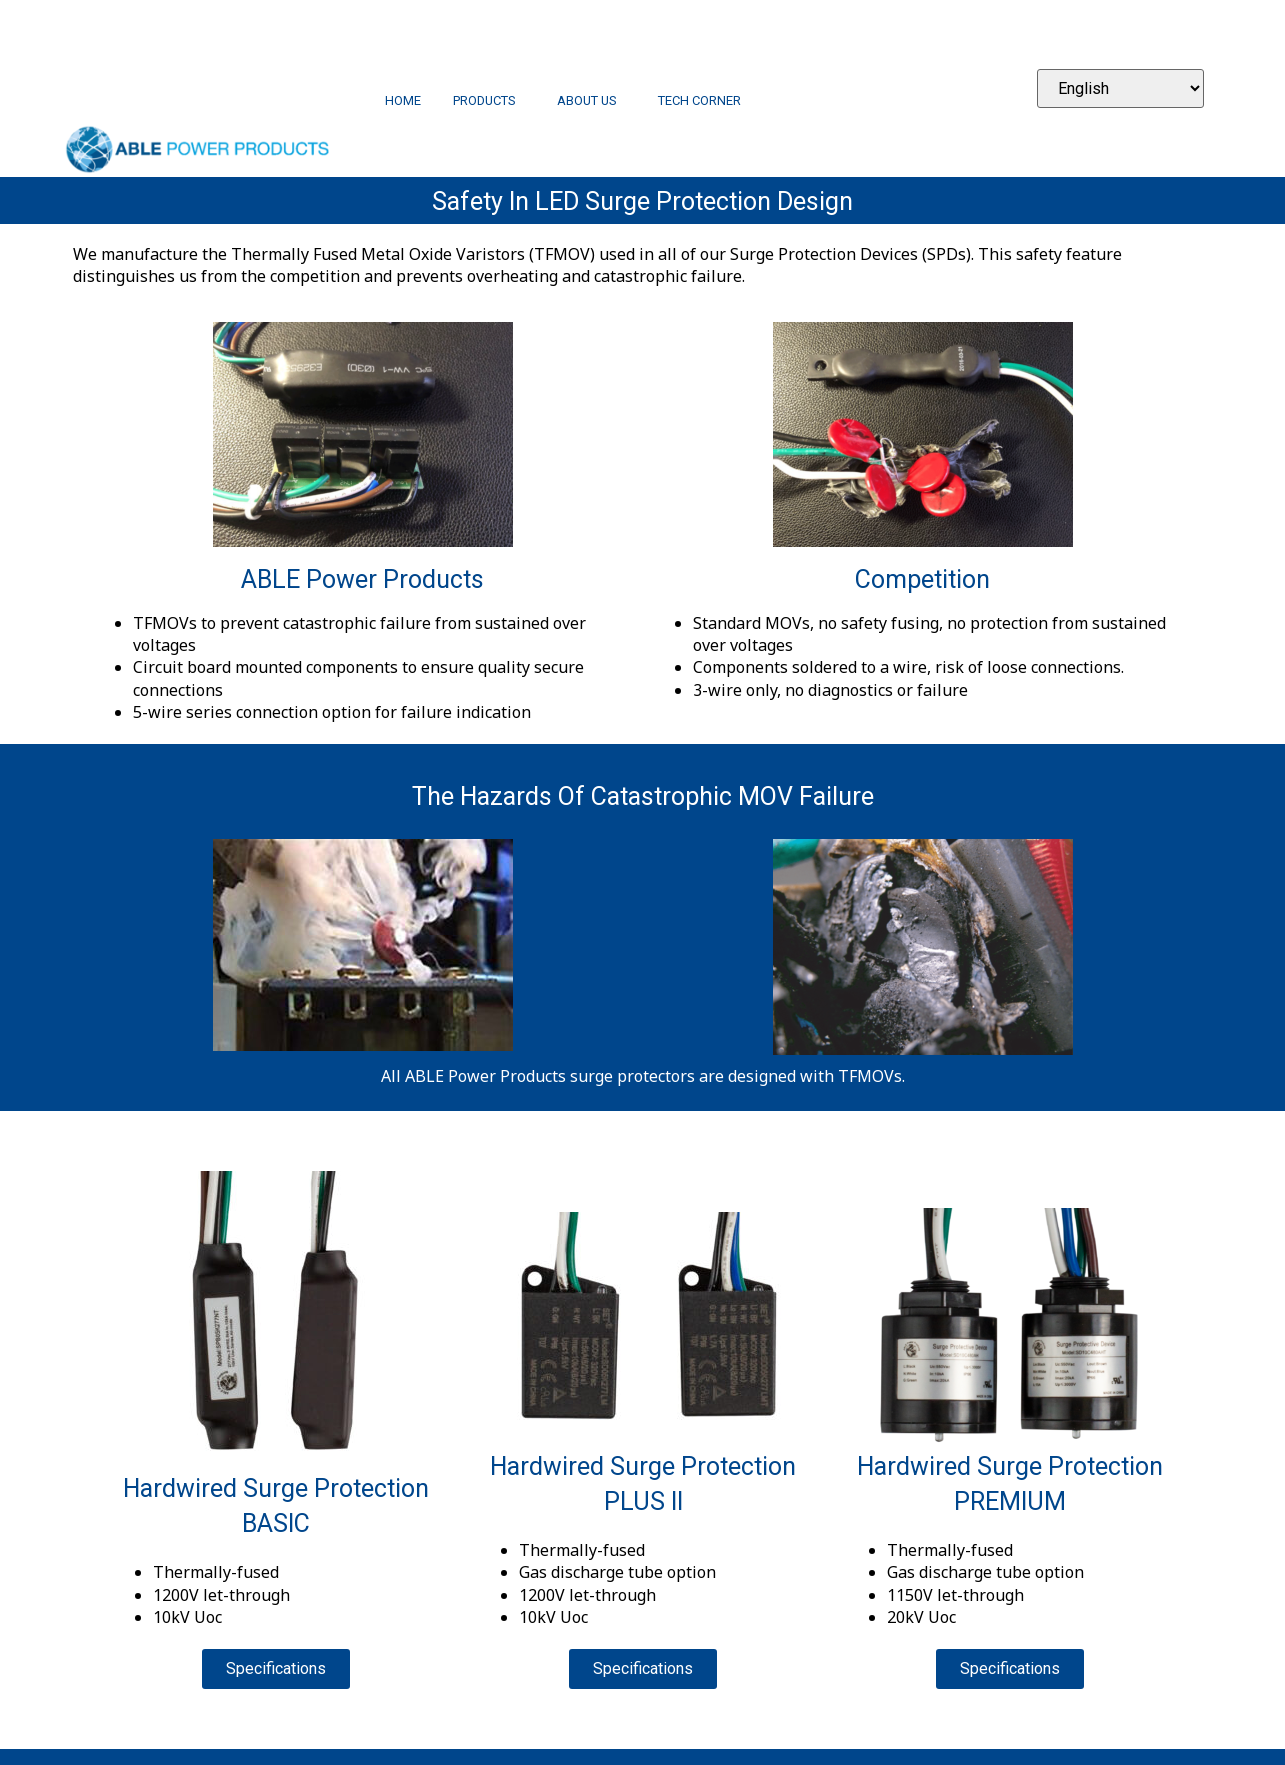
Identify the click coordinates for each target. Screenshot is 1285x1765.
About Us (591, 101)
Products (489, 101)
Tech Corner (699, 101)
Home (403, 101)
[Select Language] (1120, 88)
